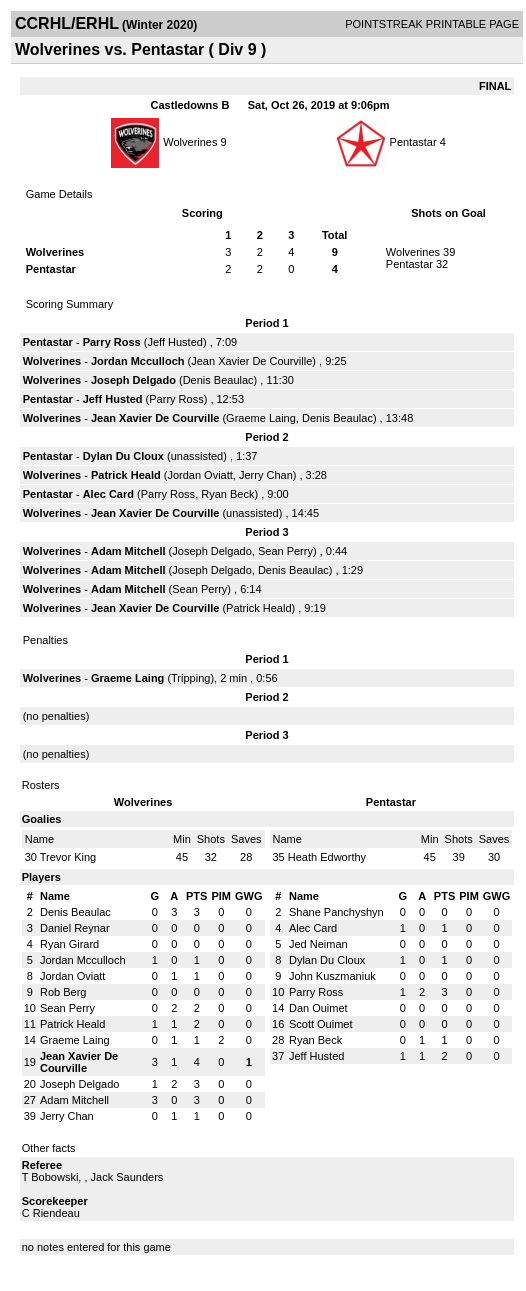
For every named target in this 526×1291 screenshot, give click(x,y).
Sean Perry (285, 551)
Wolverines (190, 142)
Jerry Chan (266, 475)
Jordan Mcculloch (138, 361)
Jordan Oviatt (199, 475)
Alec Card (108, 494)
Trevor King (68, 857)
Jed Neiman (318, 944)
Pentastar (415, 142)
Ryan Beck (227, 494)
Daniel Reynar (75, 928)
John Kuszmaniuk (332, 976)
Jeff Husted (174, 342)
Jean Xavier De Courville (251, 361)
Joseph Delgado (133, 380)
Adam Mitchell (128, 551)
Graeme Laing (261, 418)
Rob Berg (63, 992)
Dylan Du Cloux (123, 456)
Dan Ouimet (318, 1008)
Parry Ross (112, 342)
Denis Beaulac (218, 380)
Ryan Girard (69, 944)
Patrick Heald (126, 475)
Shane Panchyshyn (336, 912)
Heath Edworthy (327, 857)
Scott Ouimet (321, 1024)
